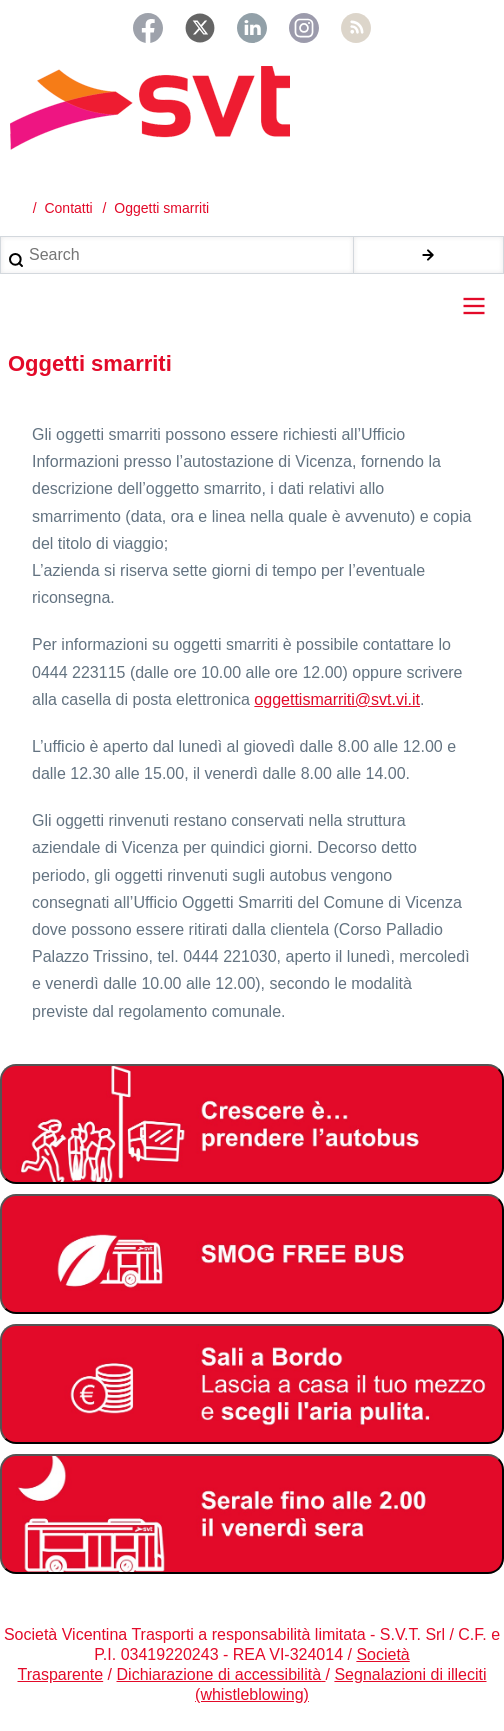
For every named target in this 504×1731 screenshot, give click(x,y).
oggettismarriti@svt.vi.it (337, 699)
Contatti (68, 208)
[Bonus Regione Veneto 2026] (252, 1384)
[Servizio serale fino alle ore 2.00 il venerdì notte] (252, 1514)
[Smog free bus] (252, 1254)
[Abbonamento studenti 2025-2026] (252, 1124)
